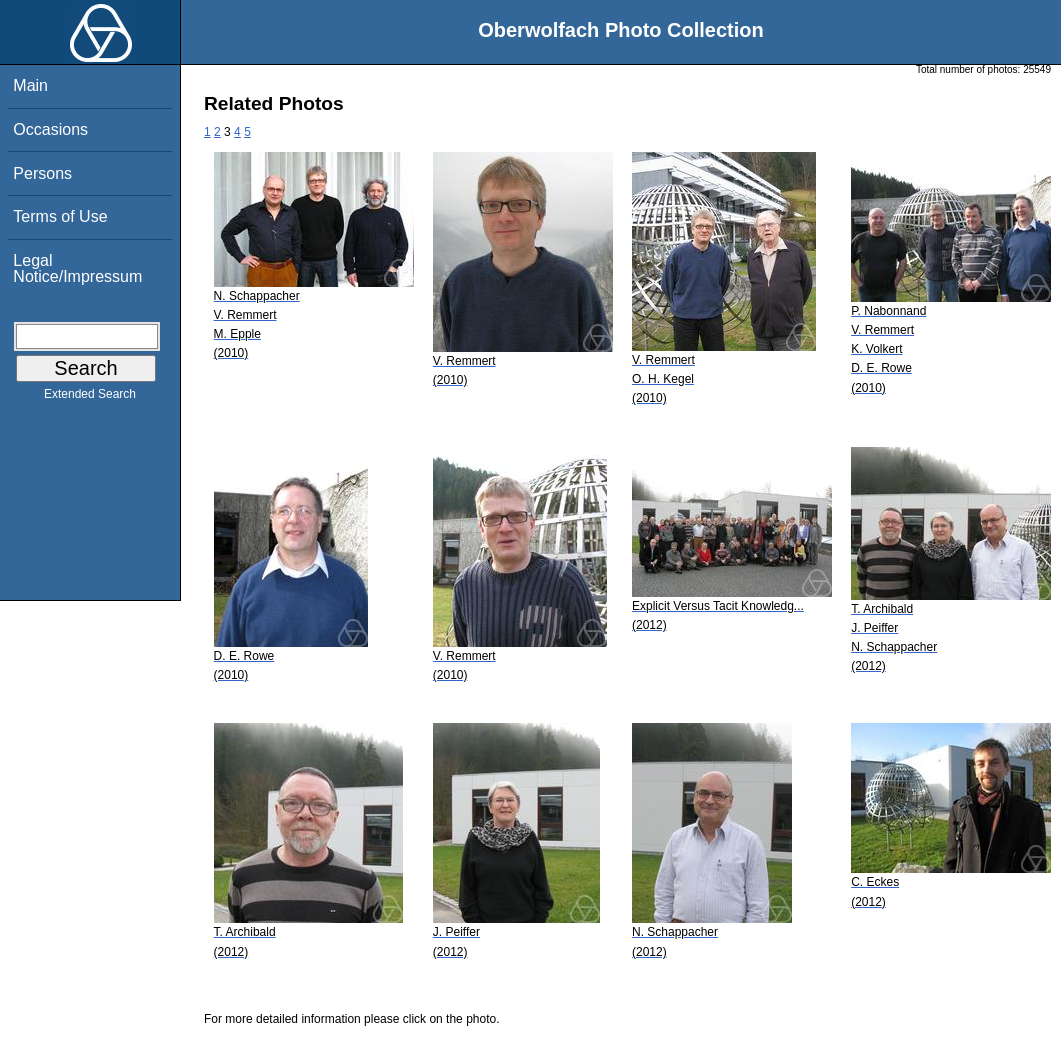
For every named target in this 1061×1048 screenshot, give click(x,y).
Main (30, 85)
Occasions (50, 129)
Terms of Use (60, 216)
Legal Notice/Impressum (77, 268)
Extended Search (90, 398)
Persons (42, 173)
